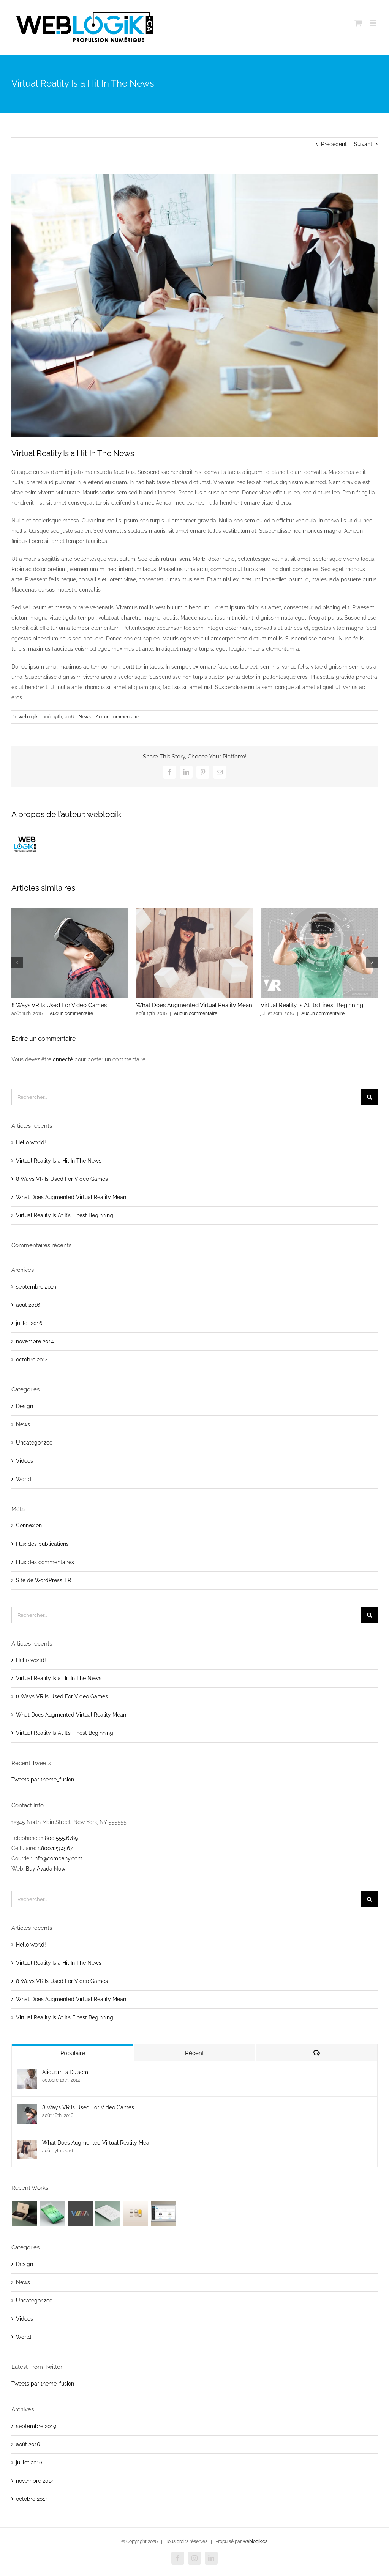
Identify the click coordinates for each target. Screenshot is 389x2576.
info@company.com (57, 1858)
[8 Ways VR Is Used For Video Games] (27, 2109)
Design (24, 1406)
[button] (17, 962)
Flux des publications (42, 1544)
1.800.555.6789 (59, 1838)
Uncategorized (34, 1443)
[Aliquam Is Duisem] (27, 2074)
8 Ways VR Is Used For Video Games (59, 1005)
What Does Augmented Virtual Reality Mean (194, 1005)
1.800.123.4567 (55, 1848)
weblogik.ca (255, 2541)
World (23, 1479)
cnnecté (63, 1059)
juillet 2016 (29, 1323)
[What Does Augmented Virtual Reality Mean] (27, 2145)
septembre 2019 (36, 1287)
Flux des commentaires (45, 1562)
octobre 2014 (32, 1359)
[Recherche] (369, 1097)
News (85, 716)
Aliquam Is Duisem (65, 2072)
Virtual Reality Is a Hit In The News (58, 1161)
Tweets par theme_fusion (42, 1780)
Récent (194, 2053)
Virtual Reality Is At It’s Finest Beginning (312, 1005)
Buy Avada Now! (46, 1869)
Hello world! (31, 1142)
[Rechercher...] (186, 1097)
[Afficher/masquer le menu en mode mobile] (374, 23)
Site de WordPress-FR (43, 1580)
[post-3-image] (194, 305)
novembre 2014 (35, 1341)
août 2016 (28, 1305)
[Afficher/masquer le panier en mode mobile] (358, 23)
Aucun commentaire (117, 716)
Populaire (72, 2053)
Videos (24, 1461)
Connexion (29, 1525)
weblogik (28, 716)
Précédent (334, 144)
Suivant (363, 144)
